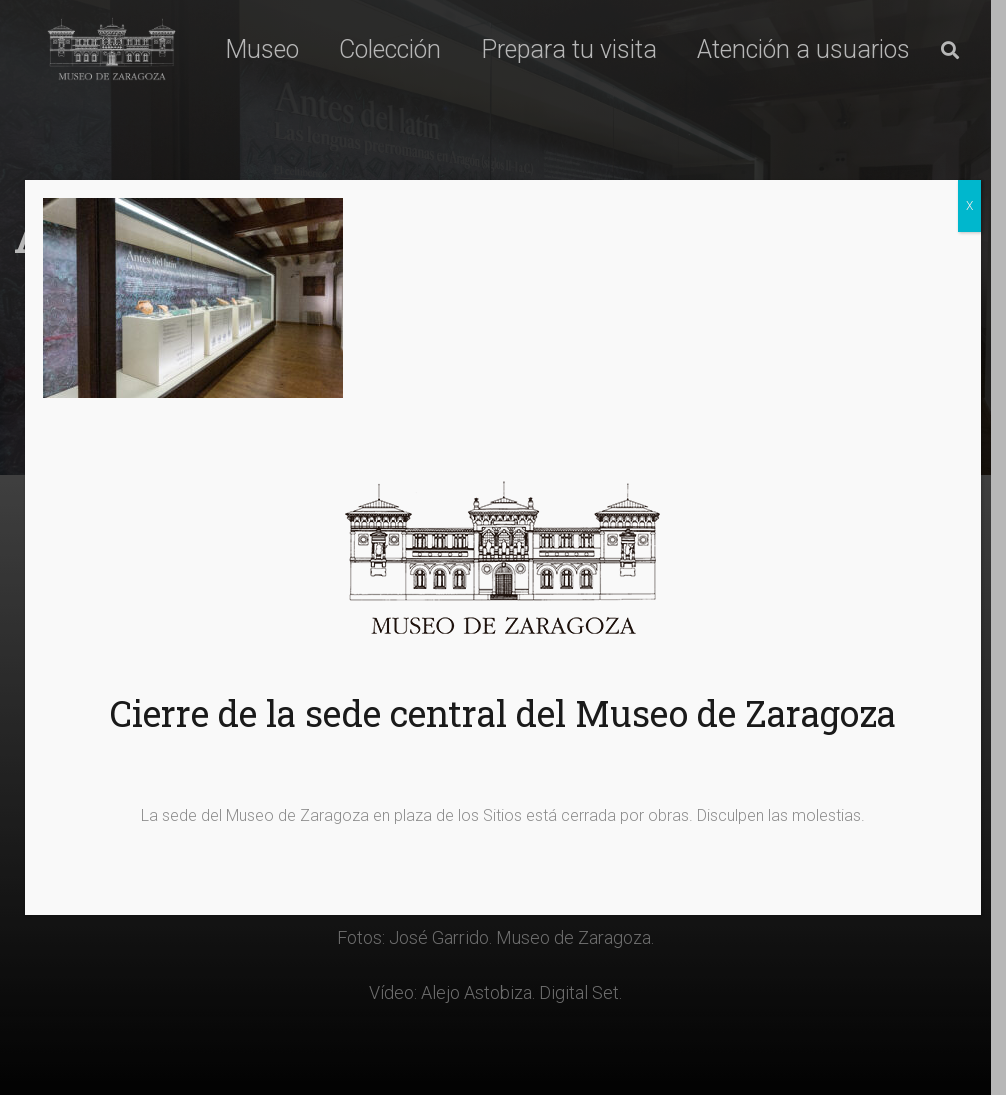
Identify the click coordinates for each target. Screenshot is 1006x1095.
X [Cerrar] (969, 206)
